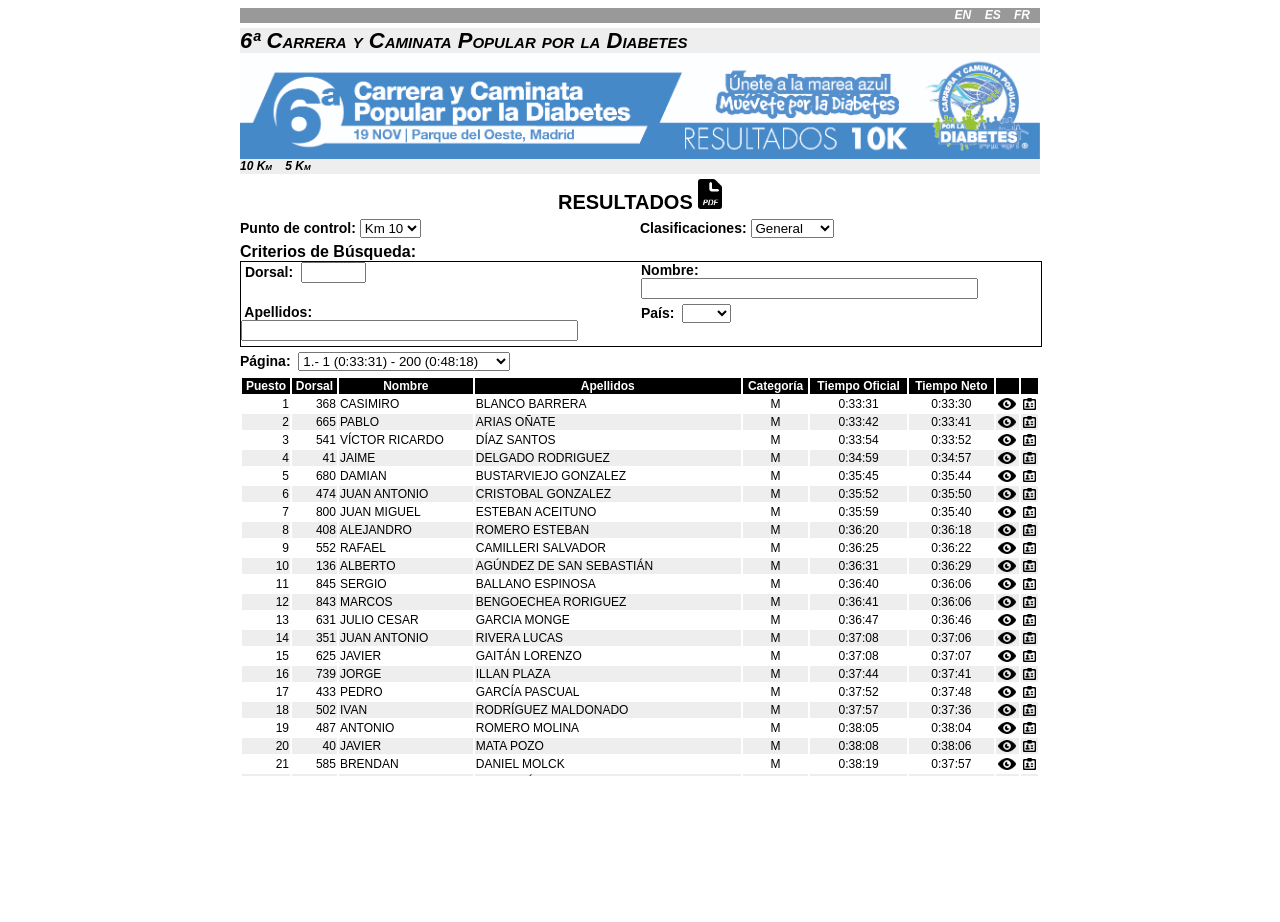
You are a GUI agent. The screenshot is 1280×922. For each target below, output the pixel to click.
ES (993, 15)
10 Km (256, 166)
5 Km (297, 166)
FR (1022, 15)
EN (963, 15)
